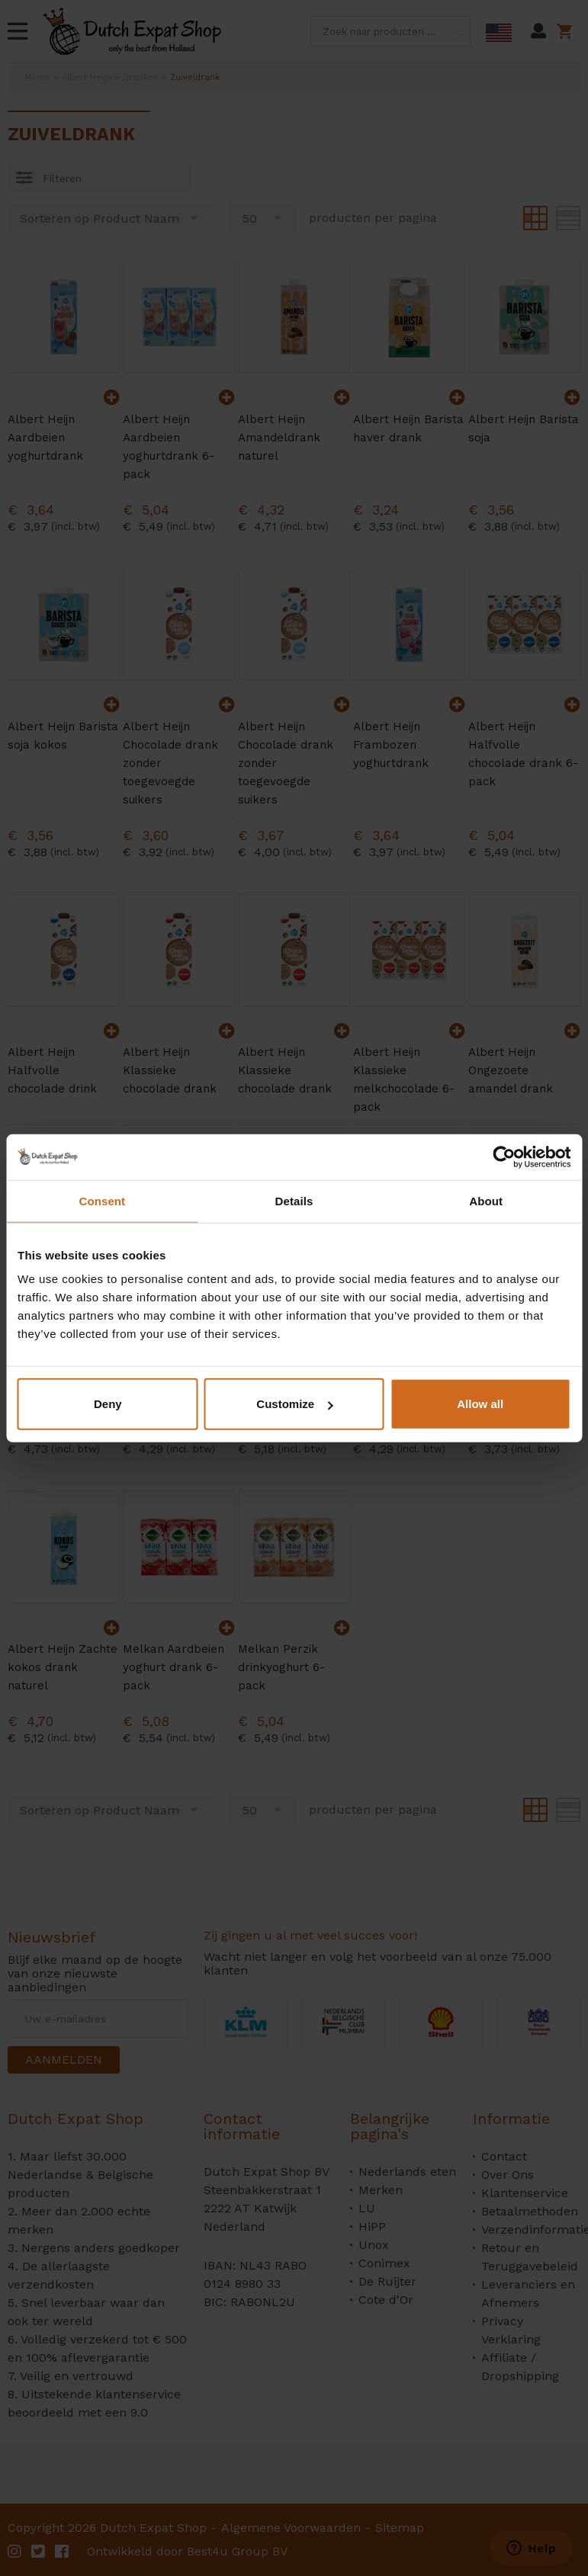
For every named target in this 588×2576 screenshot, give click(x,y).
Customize (294, 1403)
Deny (108, 1403)
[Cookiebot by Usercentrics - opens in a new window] (503, 1156)
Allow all (480, 1403)
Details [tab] (294, 1200)
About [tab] (486, 1200)
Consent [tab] (102, 1200)
